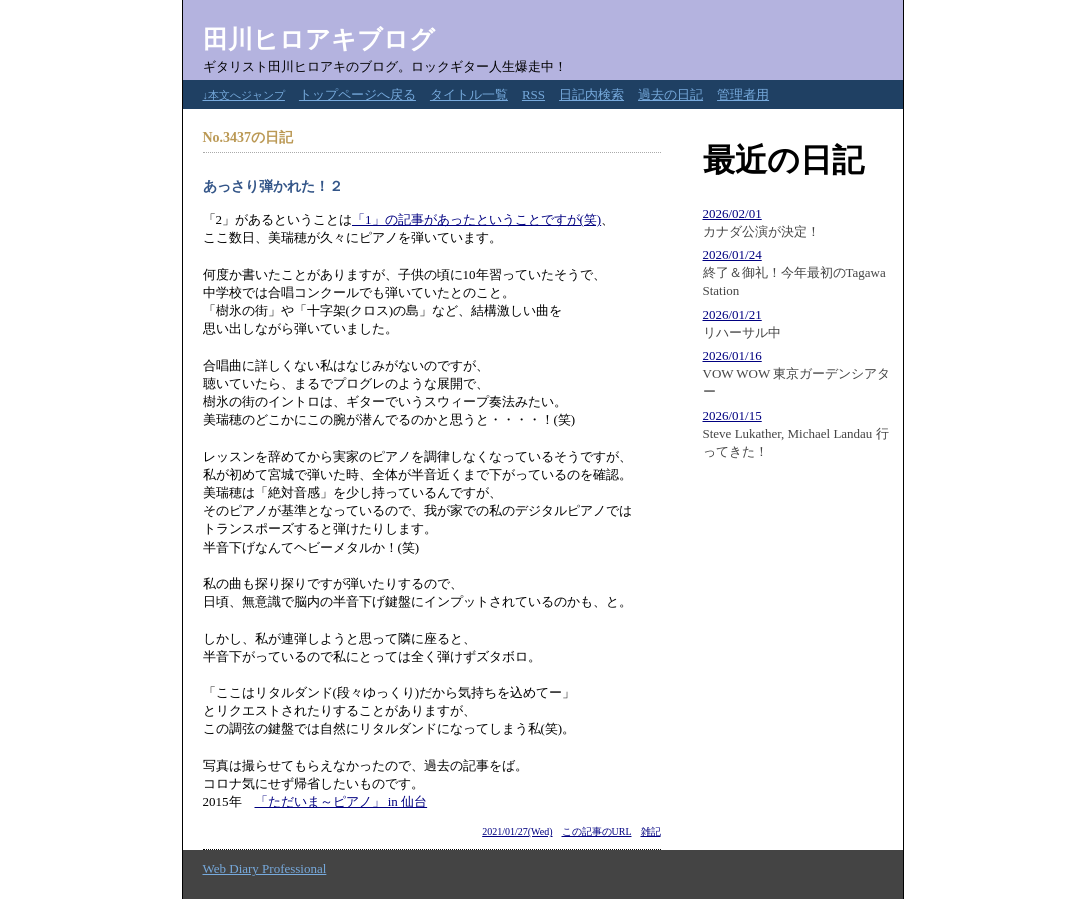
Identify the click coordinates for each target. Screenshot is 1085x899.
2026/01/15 (732, 415)
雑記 (651, 831)
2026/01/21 (732, 314)
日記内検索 (591, 94)
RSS (533, 94)
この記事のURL (597, 831)
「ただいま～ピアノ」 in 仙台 (341, 801)
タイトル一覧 (469, 94)
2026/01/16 (732, 355)
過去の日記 (670, 94)
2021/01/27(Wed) (517, 831)
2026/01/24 (732, 254)
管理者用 (743, 94)
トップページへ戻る (357, 94)
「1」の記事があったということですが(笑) (476, 219)
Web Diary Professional (265, 868)
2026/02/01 (732, 213)
